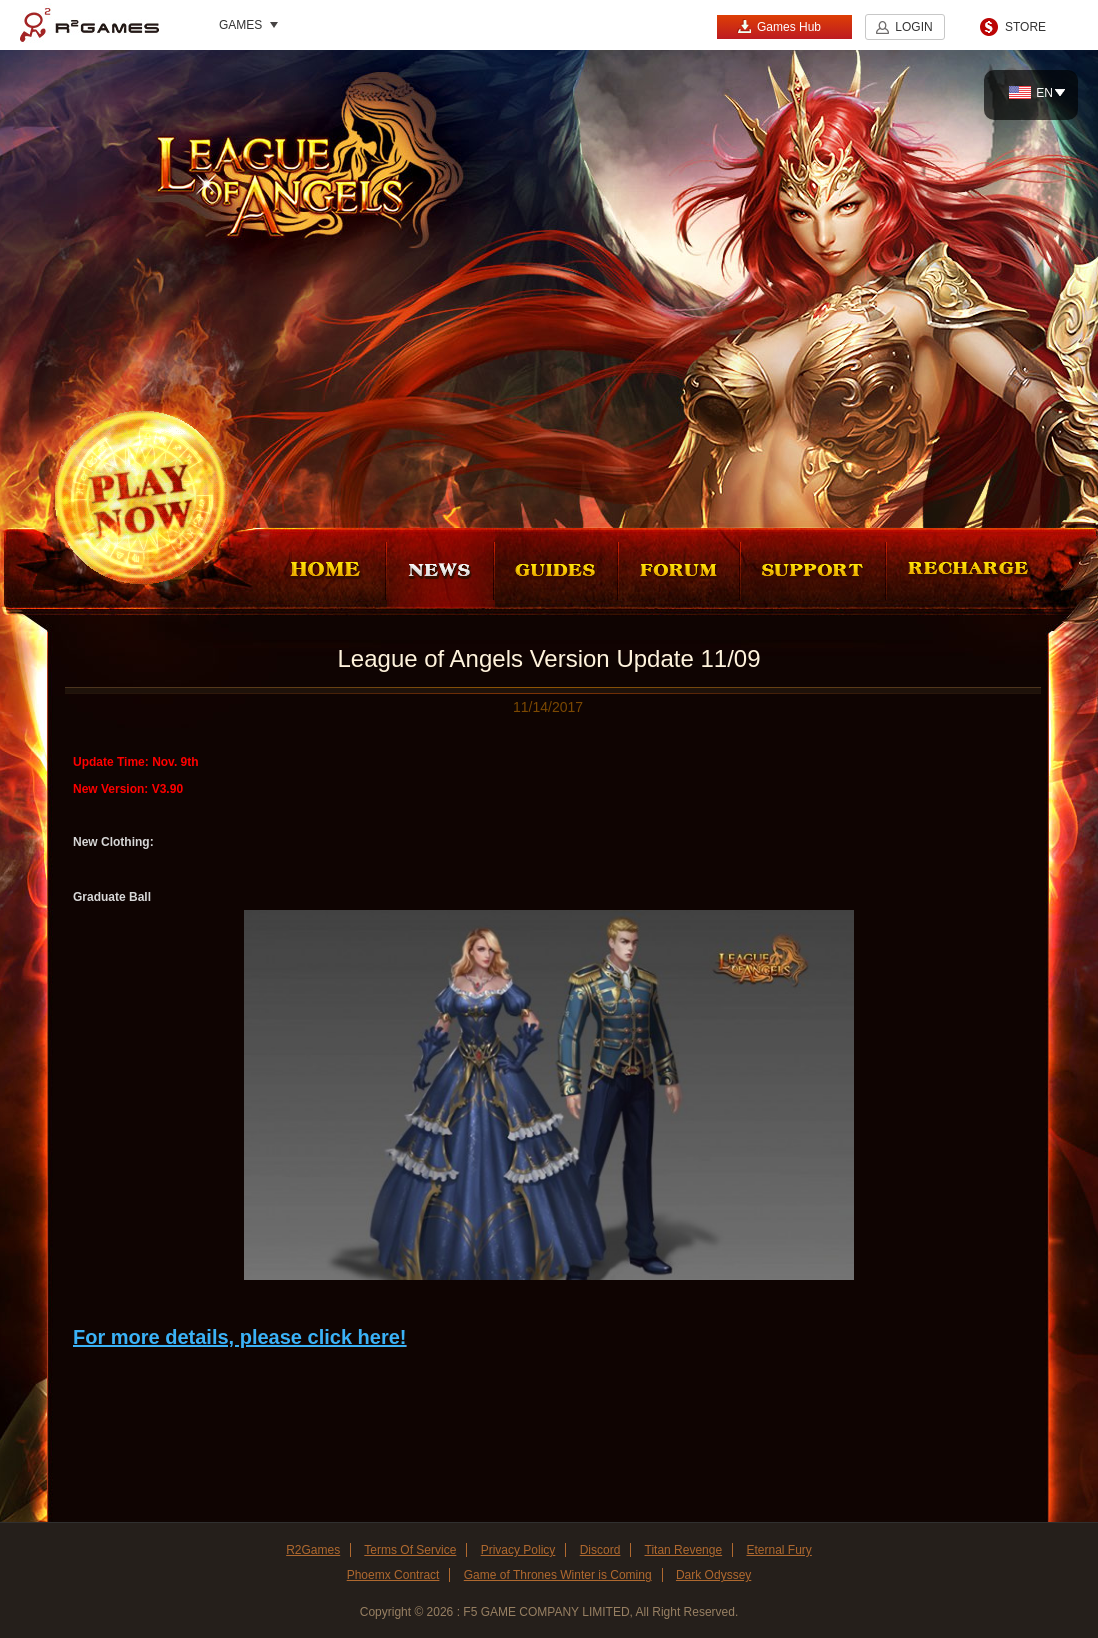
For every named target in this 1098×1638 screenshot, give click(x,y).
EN (1031, 93)
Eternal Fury (778, 1550)
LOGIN (913, 27)
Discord (600, 1550)
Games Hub (779, 26)
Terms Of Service (410, 1550)
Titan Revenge (684, 1550)
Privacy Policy (518, 1550)
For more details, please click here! (239, 1337)
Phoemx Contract (393, 1575)
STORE (1025, 27)
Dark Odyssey (713, 1575)
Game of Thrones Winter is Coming (558, 1575)
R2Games (89, 25)
